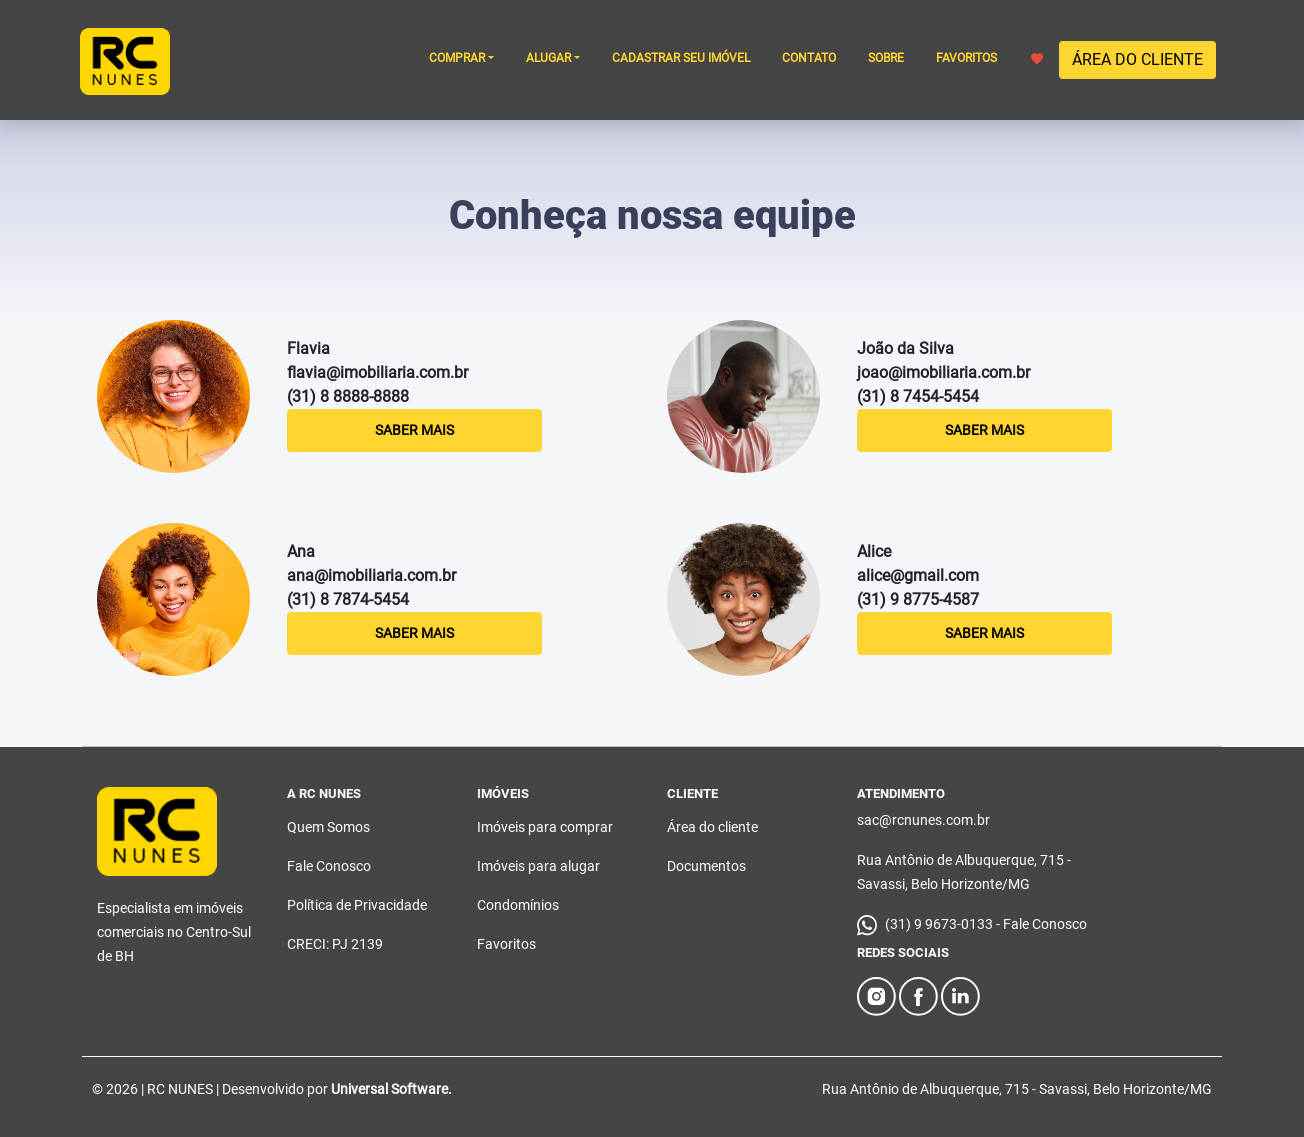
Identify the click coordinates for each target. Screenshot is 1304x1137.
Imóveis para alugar (538, 866)
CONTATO (809, 58)
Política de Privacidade (357, 905)
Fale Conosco (329, 866)
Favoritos (506, 944)
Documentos (706, 866)
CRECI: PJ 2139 (335, 944)
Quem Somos (328, 827)
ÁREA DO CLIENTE (1137, 59)
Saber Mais (414, 430)
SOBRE (886, 58)
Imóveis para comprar (545, 827)
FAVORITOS (989, 58)
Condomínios (518, 905)
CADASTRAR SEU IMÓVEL (681, 58)
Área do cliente (712, 827)
